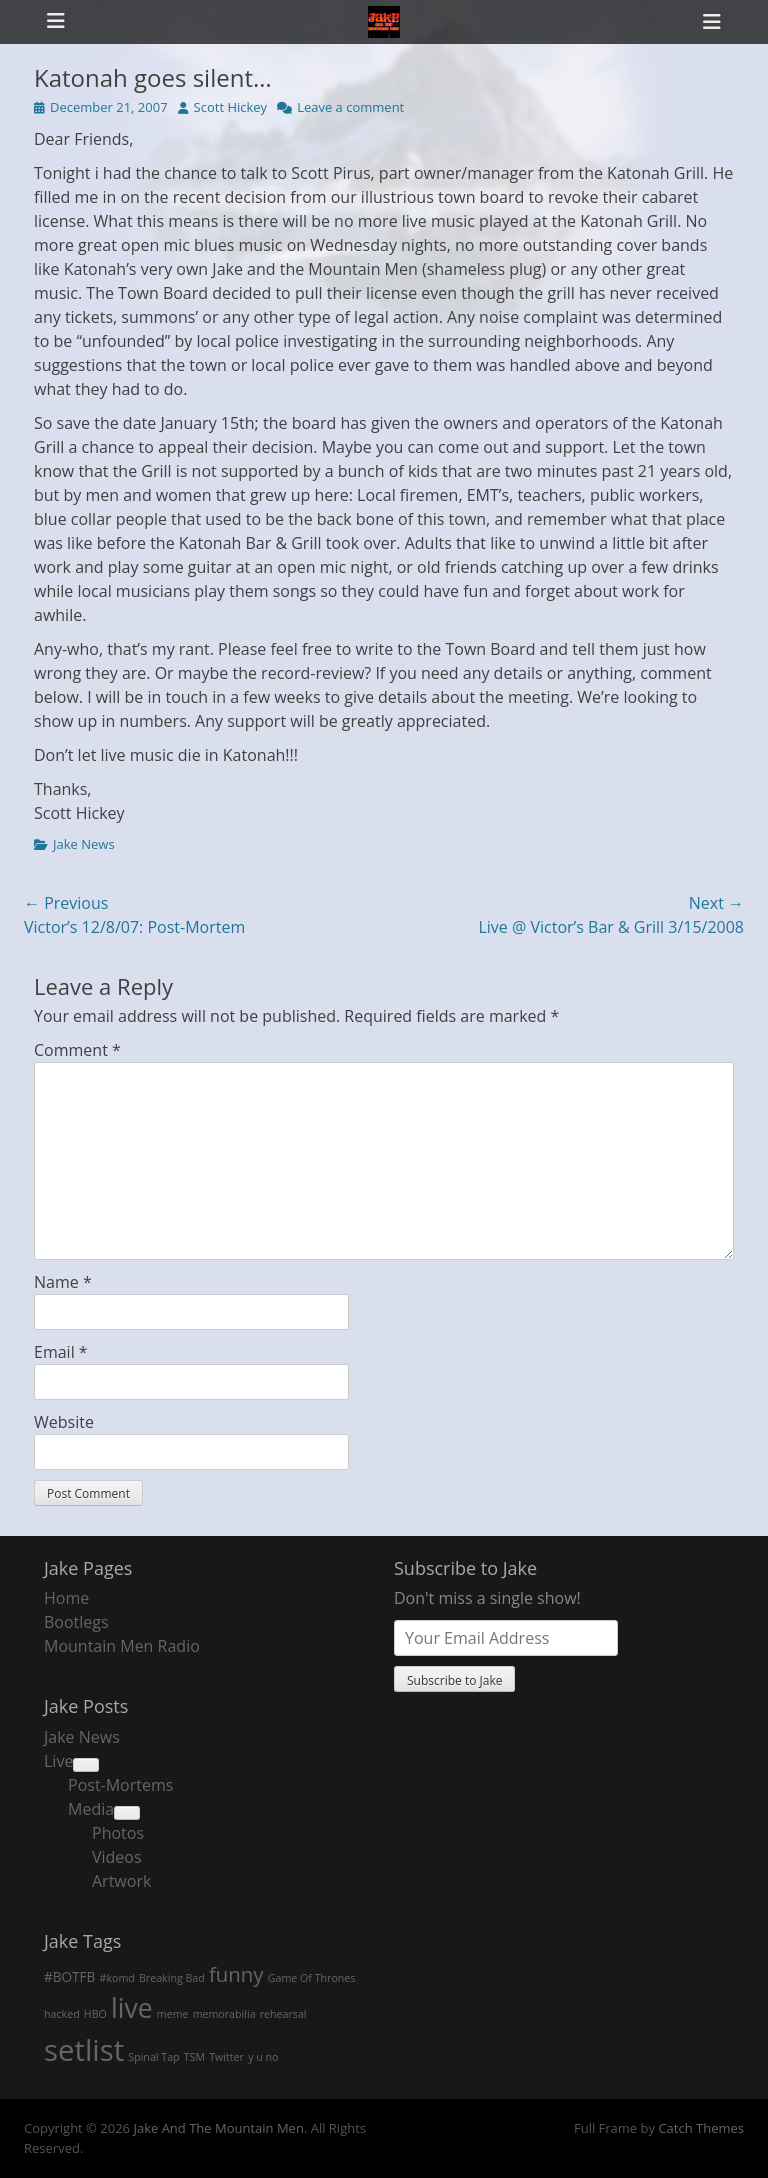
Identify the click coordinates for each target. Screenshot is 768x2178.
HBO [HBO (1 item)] (95, 2014)
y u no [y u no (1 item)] (263, 2057)
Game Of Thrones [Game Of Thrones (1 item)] (312, 1978)
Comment (77, 1050)
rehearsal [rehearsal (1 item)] (283, 2014)
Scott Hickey (231, 107)
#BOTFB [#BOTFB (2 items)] (69, 1976)
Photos (118, 1833)
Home (66, 1598)
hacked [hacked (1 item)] (62, 2014)
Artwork (121, 1881)
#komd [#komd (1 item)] (117, 1978)
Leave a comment (350, 107)
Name (63, 1282)
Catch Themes (701, 2128)
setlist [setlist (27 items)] (84, 2050)
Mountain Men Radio (122, 1646)
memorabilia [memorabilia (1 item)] (224, 2014)
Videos (117, 1857)
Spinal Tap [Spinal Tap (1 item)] (153, 2057)
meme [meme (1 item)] (173, 2014)
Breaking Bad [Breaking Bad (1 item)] (172, 1978)
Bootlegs (76, 1622)
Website (64, 1422)
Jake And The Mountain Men (218, 2128)
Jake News (84, 844)
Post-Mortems (120, 1785)
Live (58, 1761)
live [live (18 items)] (132, 2008)
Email (61, 1352)
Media (91, 1809)
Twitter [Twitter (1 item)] (226, 2057)
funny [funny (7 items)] (236, 1974)
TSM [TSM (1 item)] (194, 2057)
